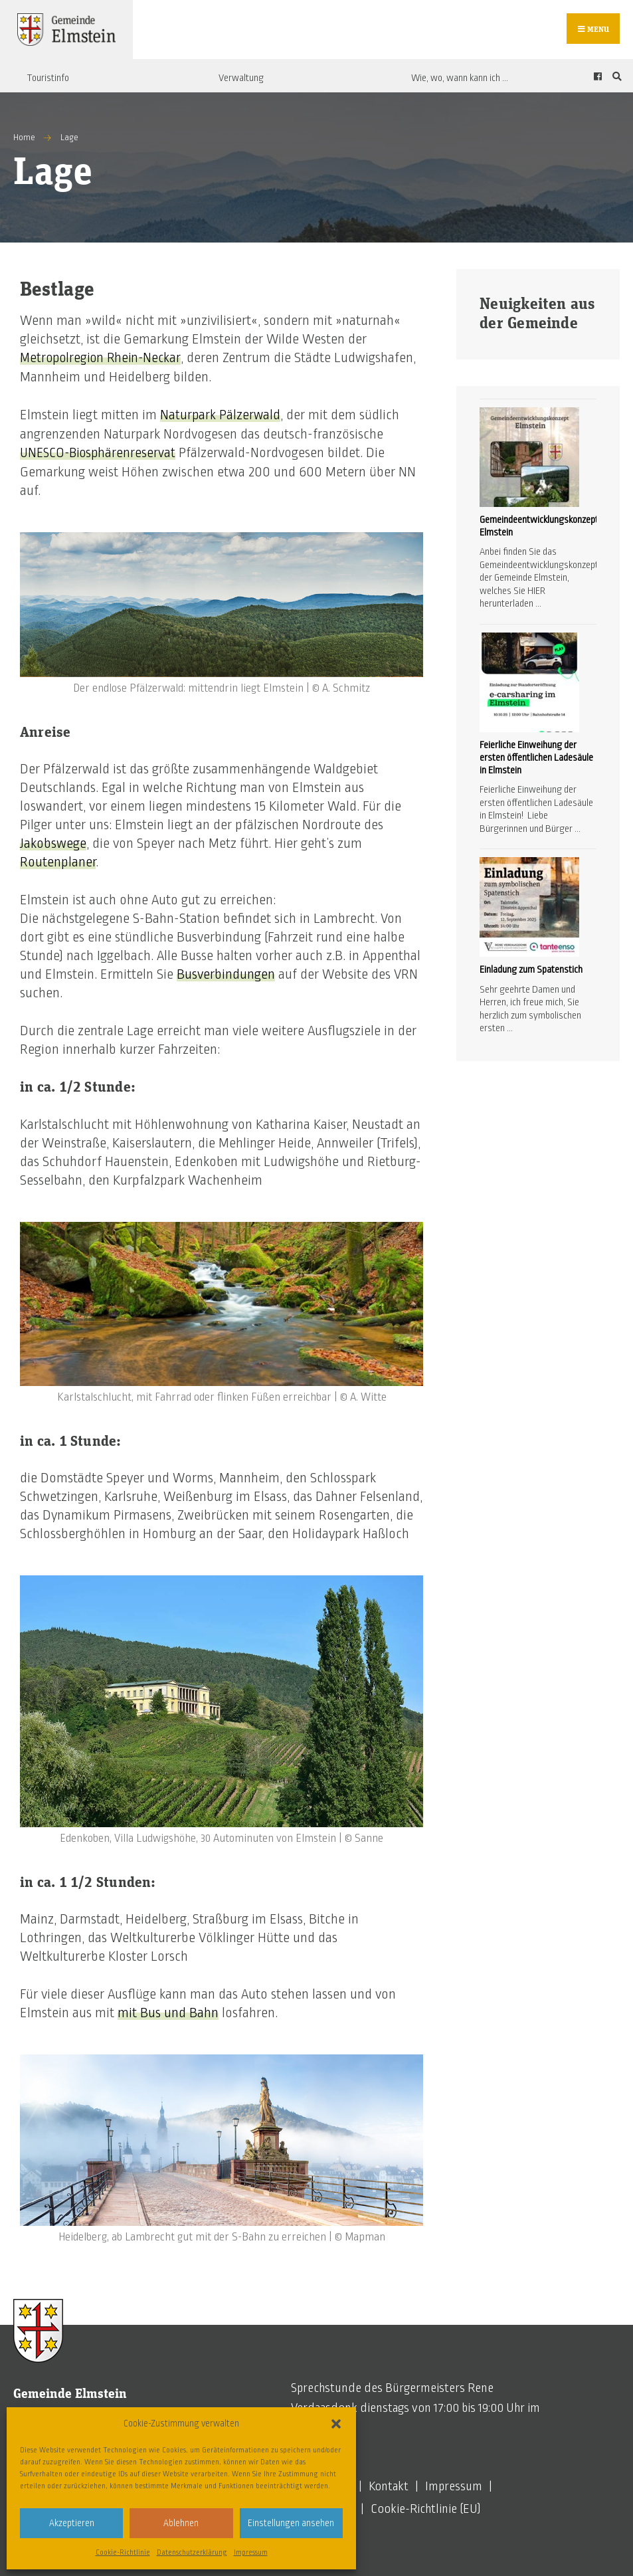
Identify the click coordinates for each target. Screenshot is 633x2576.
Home (24, 140)
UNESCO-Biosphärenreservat (100, 453)
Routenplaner (58, 862)
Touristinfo (48, 80)
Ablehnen (181, 2523)
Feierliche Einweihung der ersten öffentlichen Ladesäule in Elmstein (536, 759)
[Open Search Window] (615, 78)
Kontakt (388, 2486)
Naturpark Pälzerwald (221, 416)
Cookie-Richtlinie (123, 2552)
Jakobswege (53, 844)
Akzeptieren (71, 2523)
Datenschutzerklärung (192, 2552)
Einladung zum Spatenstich (531, 972)
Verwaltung (241, 80)
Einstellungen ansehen (291, 2523)
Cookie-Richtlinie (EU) (426, 2509)
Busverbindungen (226, 974)
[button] (336, 2423)
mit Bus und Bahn (168, 2013)
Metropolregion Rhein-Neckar (103, 360)
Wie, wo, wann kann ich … (459, 80)
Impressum (251, 2552)
